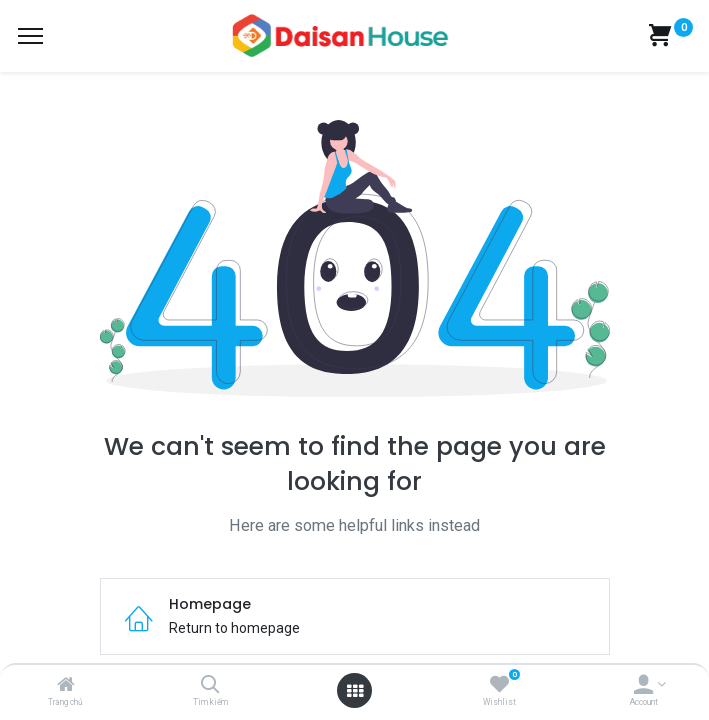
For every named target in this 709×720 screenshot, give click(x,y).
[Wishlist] (499, 686)
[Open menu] (355, 691)
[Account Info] (643, 686)
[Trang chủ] (66, 686)
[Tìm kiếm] (210, 686)
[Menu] (30, 36)
